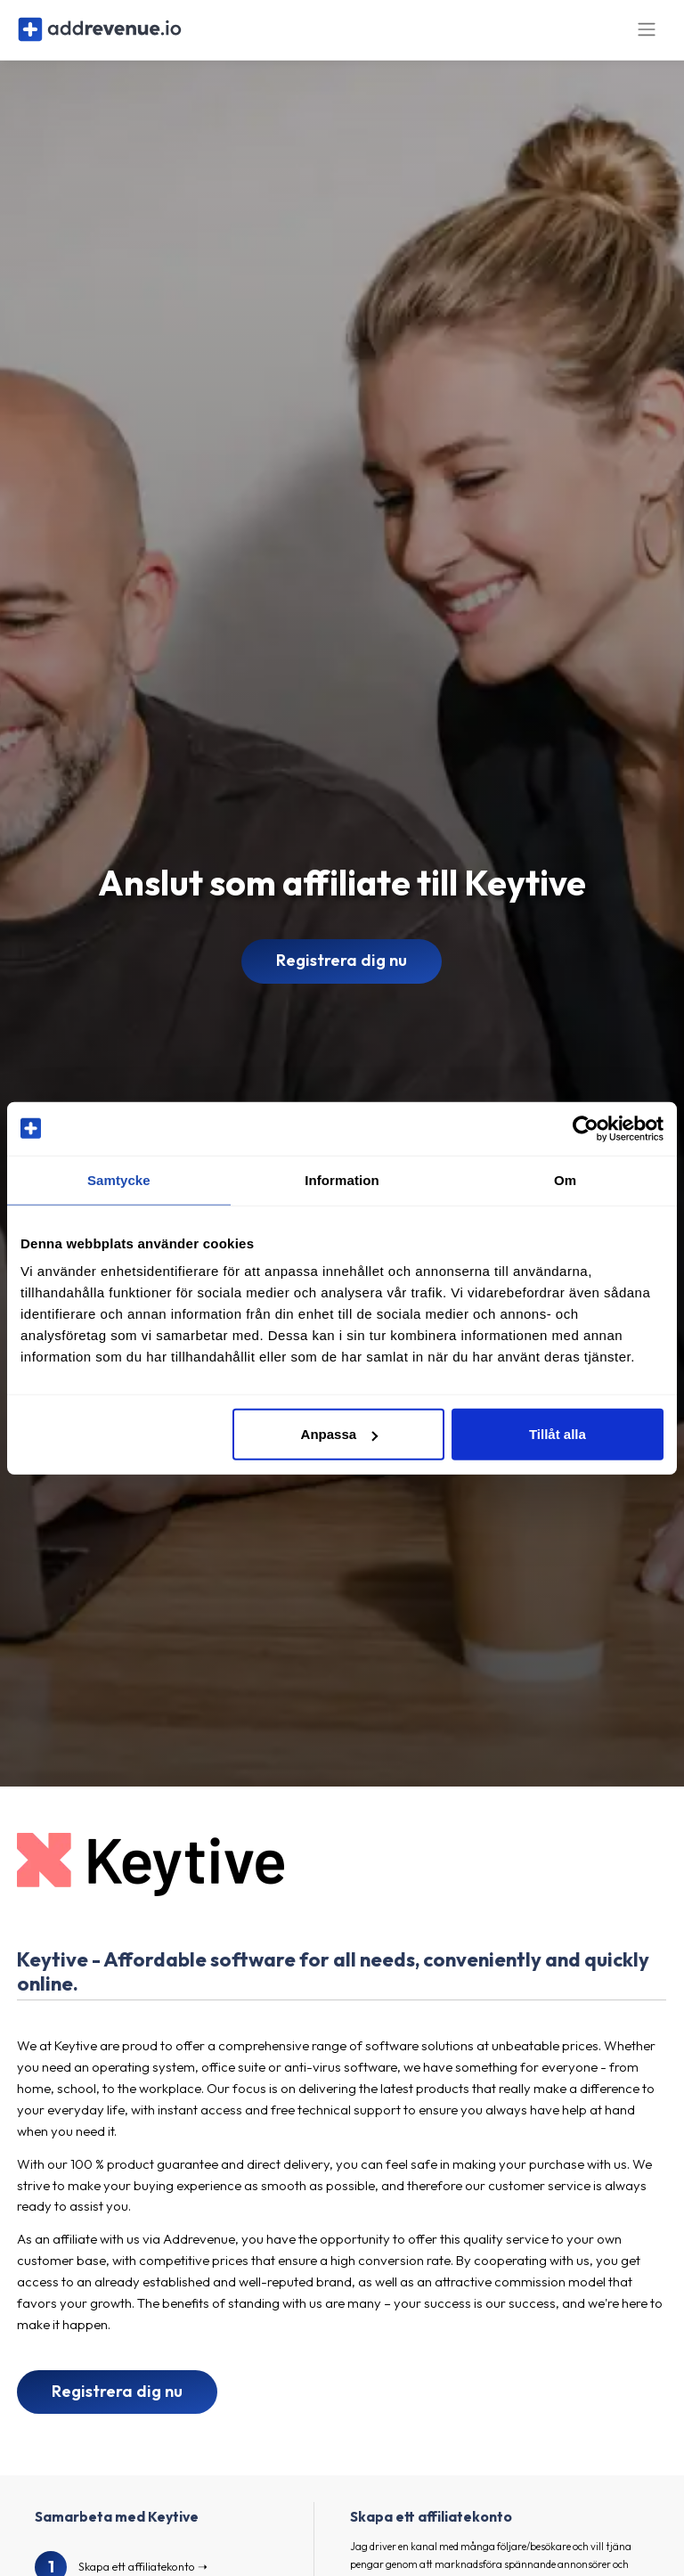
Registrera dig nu (341, 970)
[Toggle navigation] (646, 34)
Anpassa (340, 1434)
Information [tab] (342, 1179)
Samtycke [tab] (119, 1179)
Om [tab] (565, 1179)
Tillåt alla (557, 1434)
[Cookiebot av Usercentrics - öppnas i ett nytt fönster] (586, 1128)
